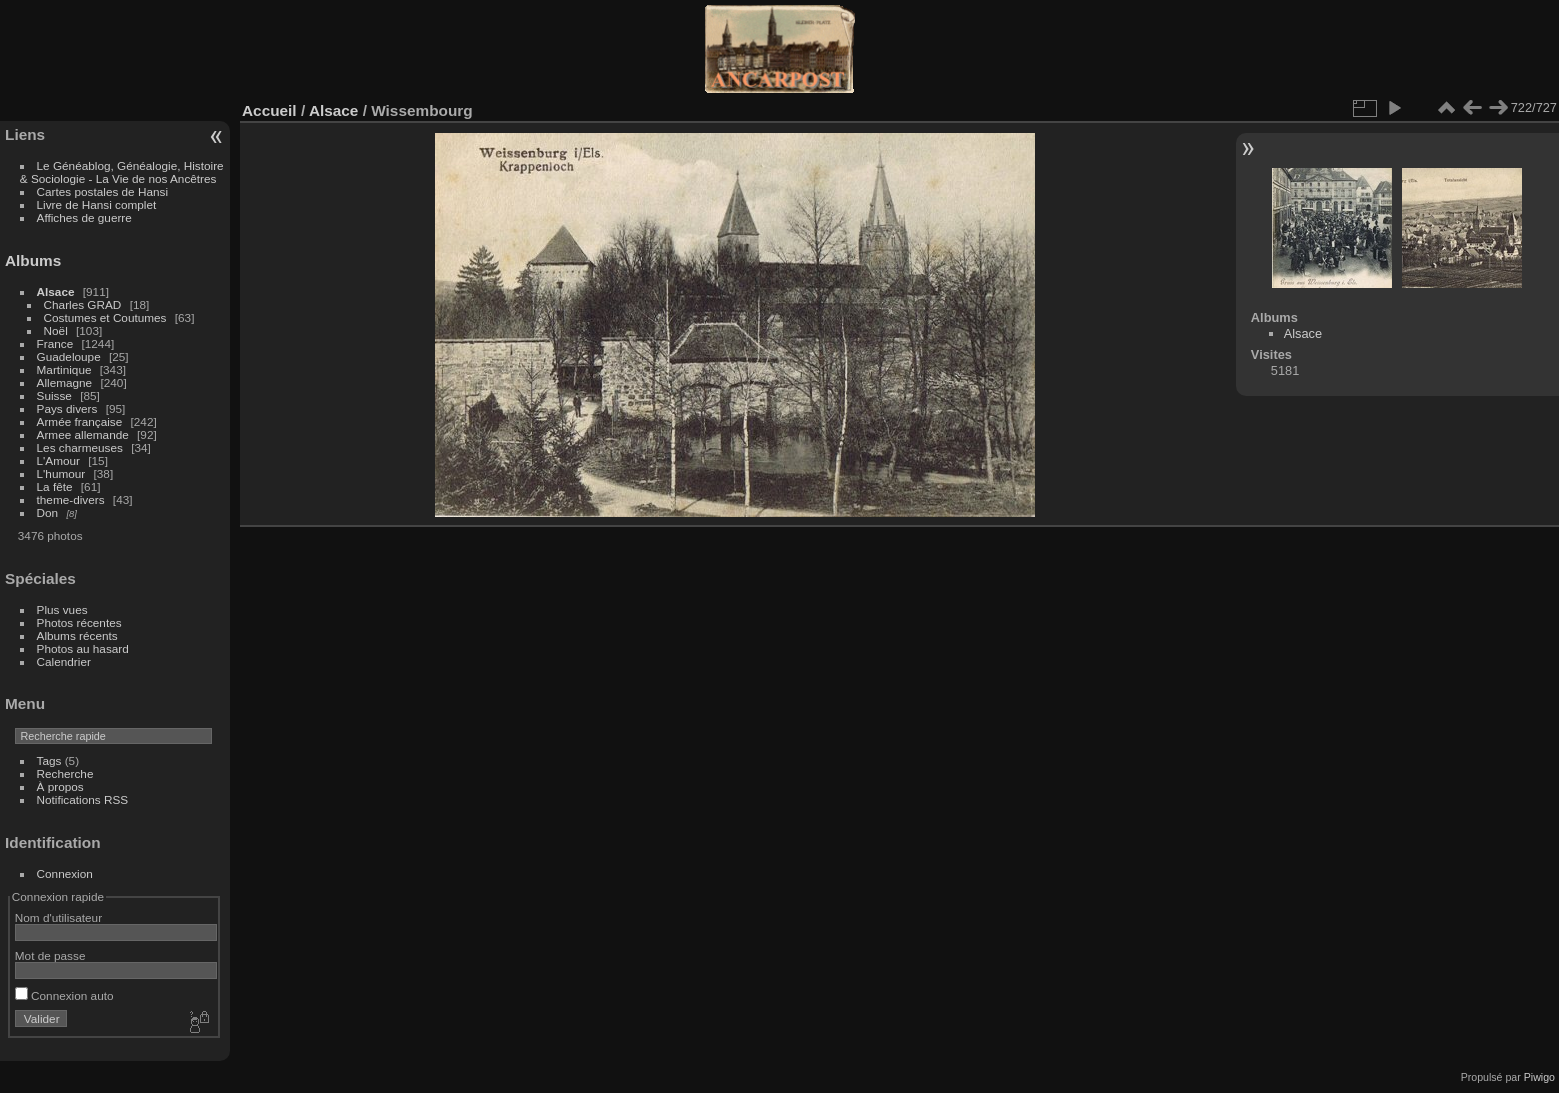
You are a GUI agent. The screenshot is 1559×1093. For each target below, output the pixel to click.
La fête (55, 486)
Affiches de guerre (84, 217)
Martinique (64, 369)
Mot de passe (50, 955)
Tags (49, 760)
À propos (60, 786)
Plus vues (62, 609)
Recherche (65, 773)
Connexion (65, 873)
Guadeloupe (69, 356)
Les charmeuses (80, 447)
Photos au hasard (83, 648)
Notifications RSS (83, 799)
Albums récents (77, 635)
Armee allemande (83, 434)
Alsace (56, 291)
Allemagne (65, 382)
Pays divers (67, 408)
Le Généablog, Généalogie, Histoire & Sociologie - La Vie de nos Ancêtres (122, 172)
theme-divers (71, 499)
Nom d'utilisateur (58, 917)
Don (48, 512)
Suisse (54, 395)
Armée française (80, 421)
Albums (33, 260)
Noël (56, 330)
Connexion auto (64, 995)
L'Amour (58, 460)
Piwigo (1539, 1077)
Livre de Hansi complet (97, 204)
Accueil (269, 110)
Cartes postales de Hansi (102, 191)
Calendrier (64, 661)
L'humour (61, 473)
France (55, 343)
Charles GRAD (83, 304)
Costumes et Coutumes (105, 317)
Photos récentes (79, 622)
